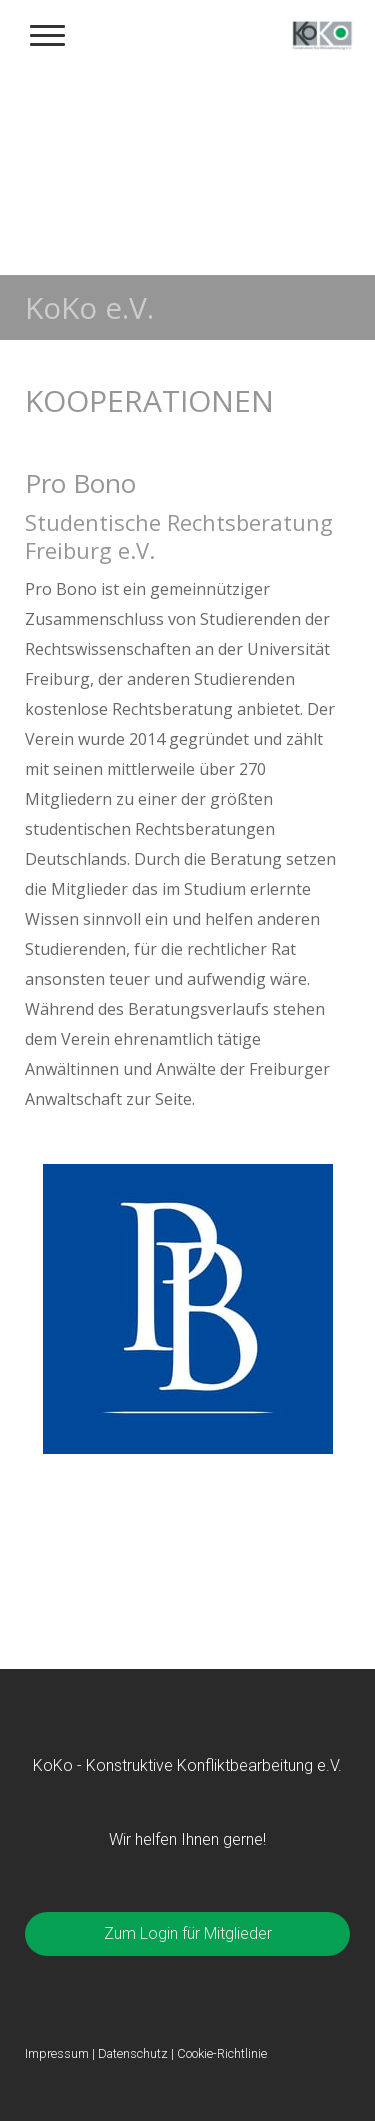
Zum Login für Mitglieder (188, 1933)
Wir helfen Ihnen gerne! (187, 1839)
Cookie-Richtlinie (222, 2053)
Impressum (57, 2053)
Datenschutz (133, 2053)
